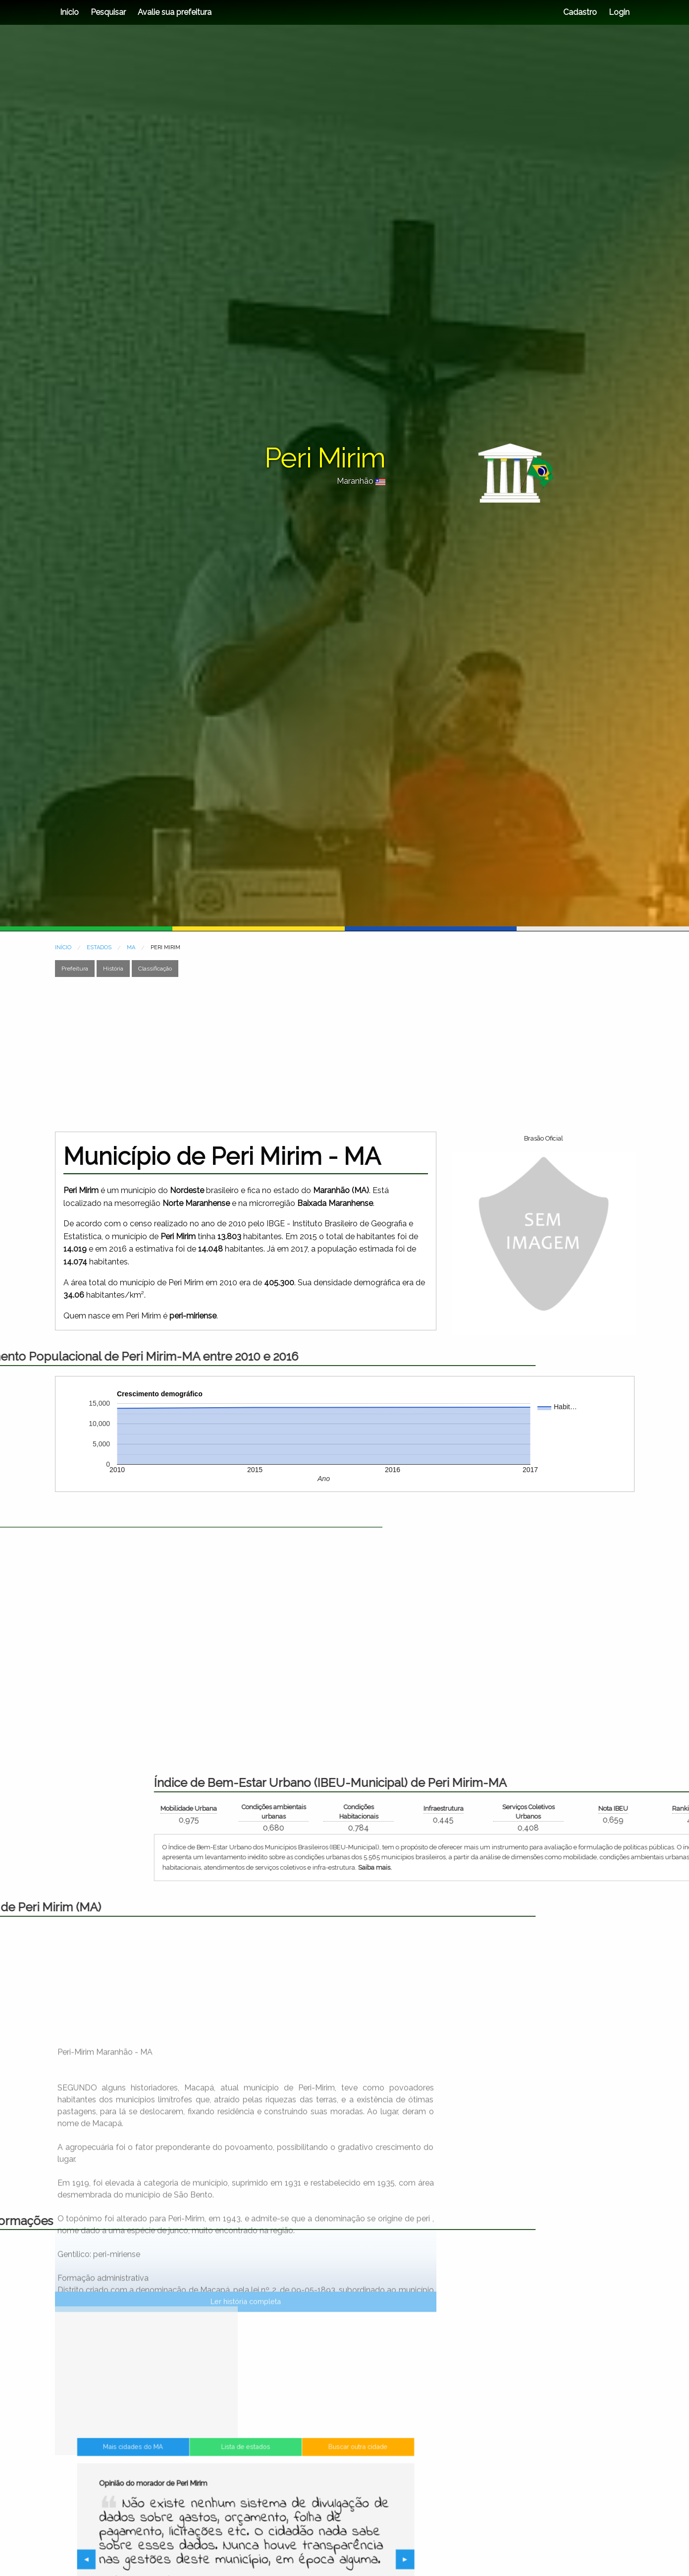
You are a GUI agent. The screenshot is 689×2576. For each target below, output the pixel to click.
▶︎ (334, 2561)
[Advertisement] (323, 1054)
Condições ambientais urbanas (616, 1811)
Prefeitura (74, 968)
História (113, 968)
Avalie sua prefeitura (175, 12)
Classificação (155, 968)
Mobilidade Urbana (531, 1808)
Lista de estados (245, 2500)
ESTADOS (99, 947)
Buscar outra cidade (306, 2500)
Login (618, 12)
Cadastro (580, 12)
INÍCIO (63, 947)
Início (69, 12)
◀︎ (160, 2561)
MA (131, 947)
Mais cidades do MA (184, 2500)
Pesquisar (108, 12)
